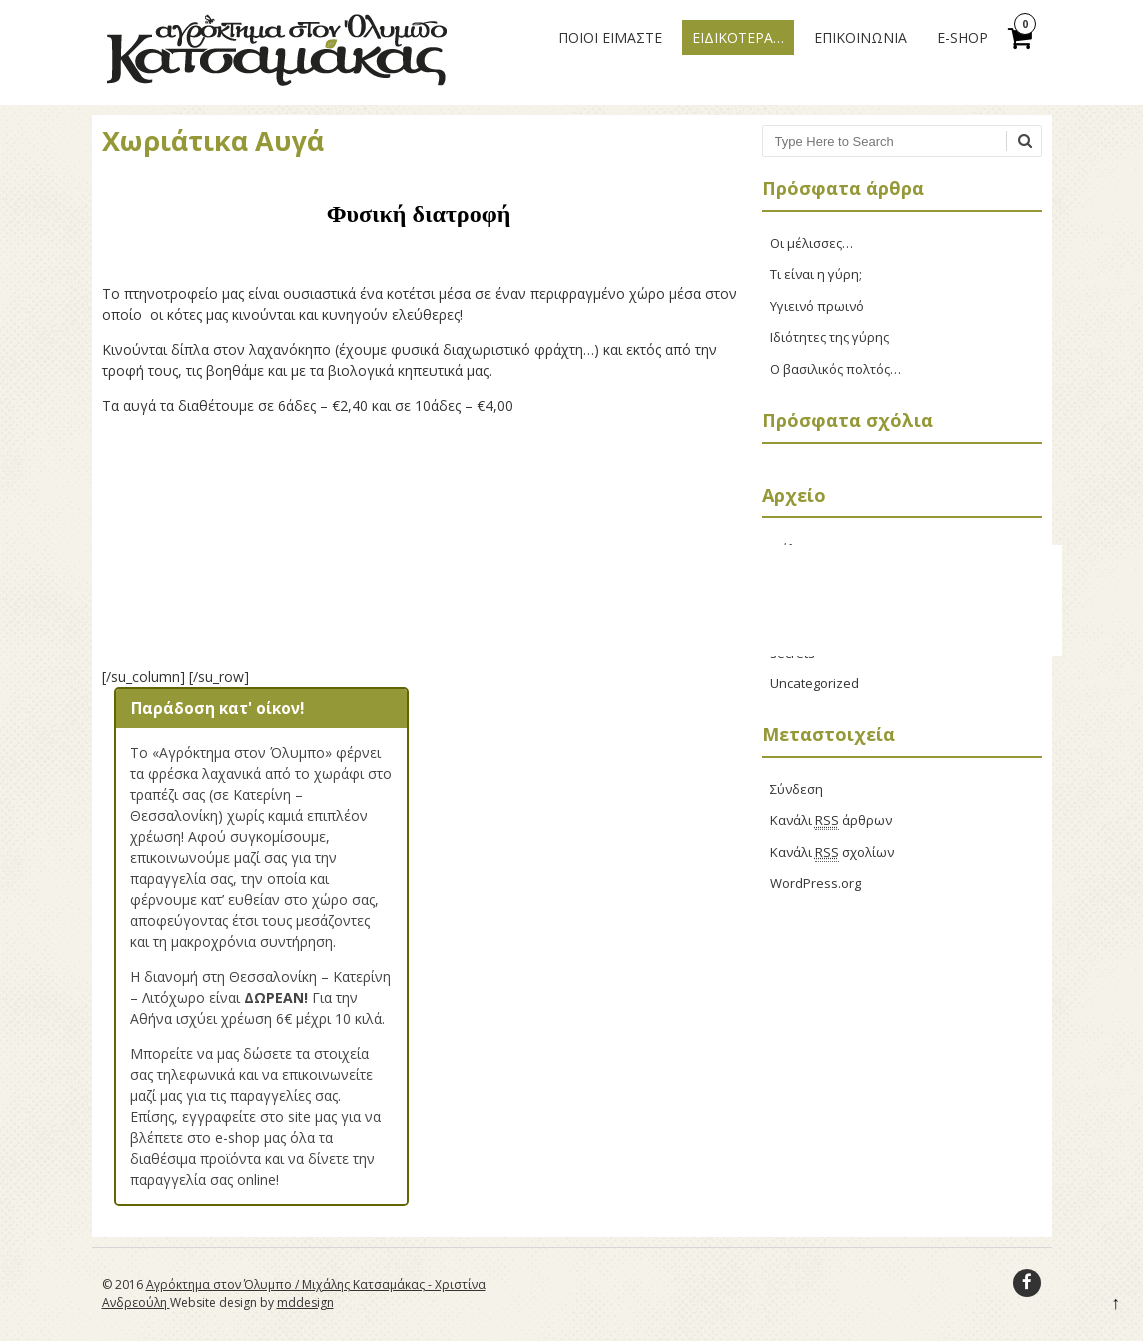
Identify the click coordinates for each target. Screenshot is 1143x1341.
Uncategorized (814, 683)
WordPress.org (815, 883)
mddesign (305, 1302)
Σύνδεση (796, 789)
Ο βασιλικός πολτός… (835, 369)
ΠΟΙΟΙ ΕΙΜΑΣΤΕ (610, 37)
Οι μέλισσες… (811, 243)
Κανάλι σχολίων (832, 852)
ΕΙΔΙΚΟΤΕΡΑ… (738, 37)
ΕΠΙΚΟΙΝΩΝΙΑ (860, 37)
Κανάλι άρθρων (831, 820)
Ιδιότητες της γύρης (829, 337)
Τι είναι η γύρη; (816, 274)
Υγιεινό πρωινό (817, 306)
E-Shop (962, 37)
